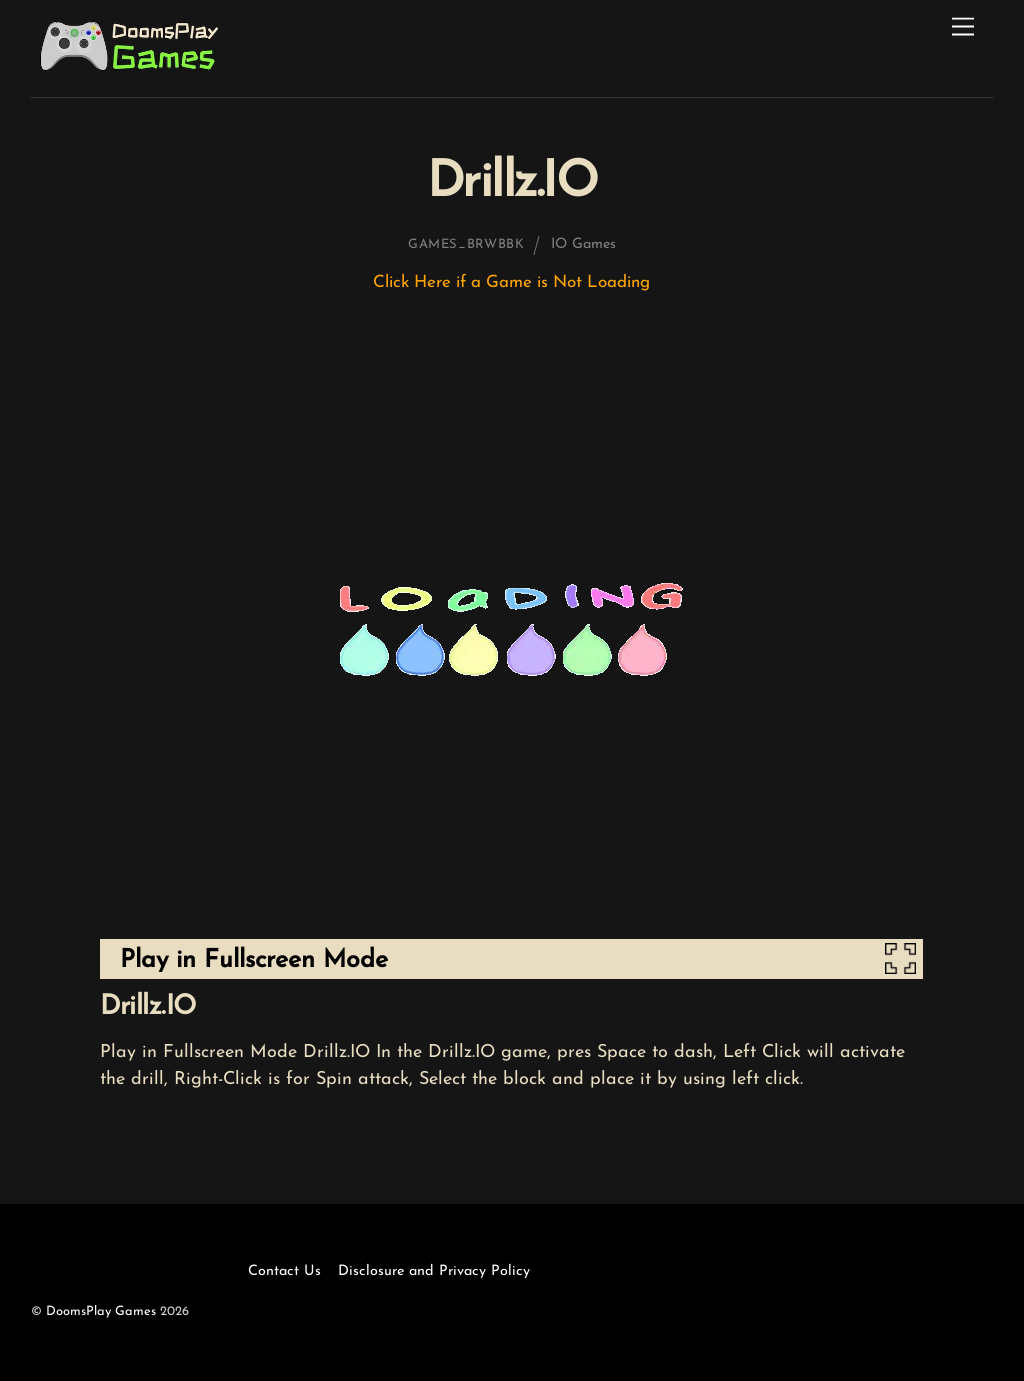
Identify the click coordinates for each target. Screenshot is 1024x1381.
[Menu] (963, 27)
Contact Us (284, 1271)
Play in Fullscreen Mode (254, 960)
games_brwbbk (466, 244)
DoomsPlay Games (101, 1311)
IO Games (583, 244)
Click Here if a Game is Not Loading (511, 282)
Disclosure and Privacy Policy (434, 1271)
